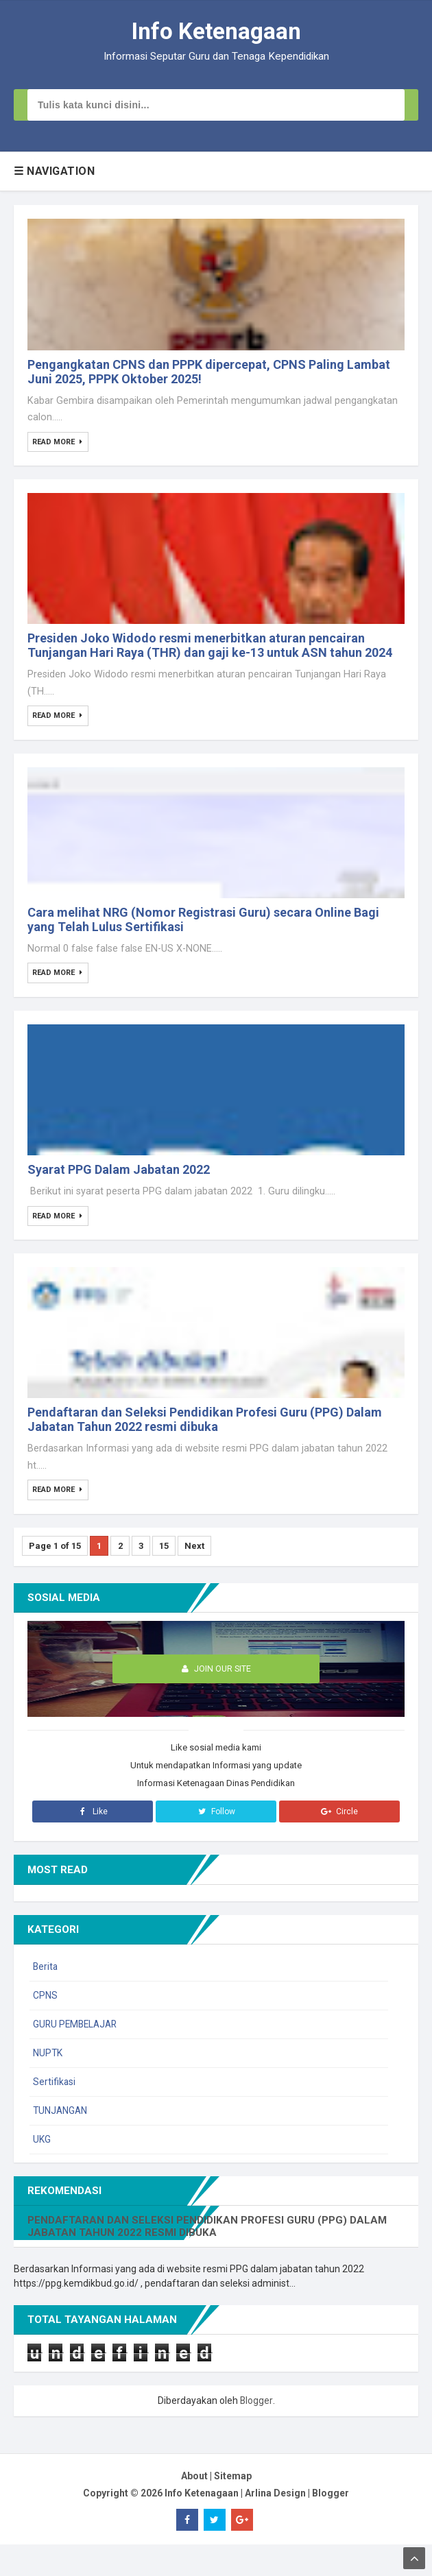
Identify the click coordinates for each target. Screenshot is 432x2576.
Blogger (256, 2432)
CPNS (45, 2026)
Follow (216, 1843)
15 (169, 1577)
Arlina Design (275, 2524)
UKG (42, 2170)
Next (201, 1577)
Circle (339, 1843)
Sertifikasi (54, 2113)
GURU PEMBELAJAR (77, 2055)
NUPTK (48, 2084)
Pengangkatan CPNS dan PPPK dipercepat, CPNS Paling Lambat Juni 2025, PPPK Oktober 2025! (208, 377)
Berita (46, 1998)
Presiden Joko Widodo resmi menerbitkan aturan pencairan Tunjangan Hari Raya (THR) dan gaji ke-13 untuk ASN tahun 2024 (209, 657)
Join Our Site (216, 1700)
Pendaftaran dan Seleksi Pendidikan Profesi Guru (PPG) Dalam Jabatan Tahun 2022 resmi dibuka (204, 1449)
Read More (54, 448)
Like (92, 1843)
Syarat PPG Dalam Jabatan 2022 (118, 1193)
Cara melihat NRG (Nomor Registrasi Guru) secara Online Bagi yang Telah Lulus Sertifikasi (203, 937)
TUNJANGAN (61, 2141)
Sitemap (233, 2507)
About (194, 2507)
